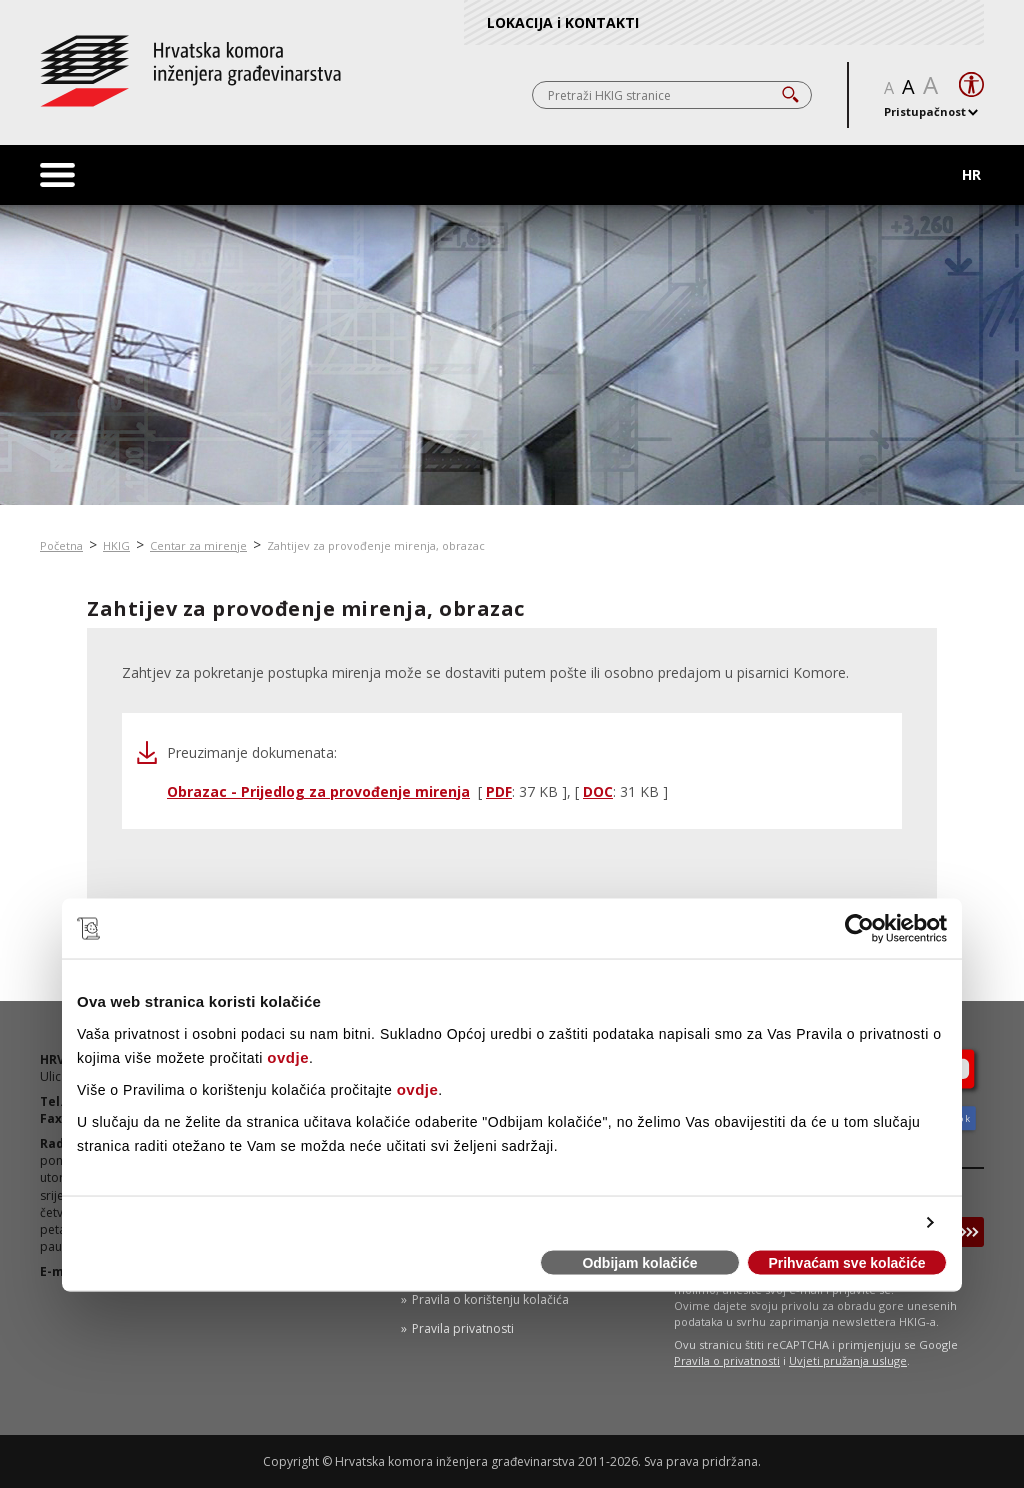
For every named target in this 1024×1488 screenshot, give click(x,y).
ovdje (288, 1056)
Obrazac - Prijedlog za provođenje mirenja (318, 791)
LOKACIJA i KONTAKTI (563, 22)
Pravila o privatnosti (727, 1360)
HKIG (116, 545)
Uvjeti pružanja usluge (848, 1360)
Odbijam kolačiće (639, 1263)
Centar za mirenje (198, 545)
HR (971, 174)
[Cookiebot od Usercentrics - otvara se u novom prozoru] (859, 929)
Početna (61, 545)
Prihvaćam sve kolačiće (846, 1263)
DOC (598, 791)
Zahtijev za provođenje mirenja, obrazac (376, 545)
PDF (499, 791)
